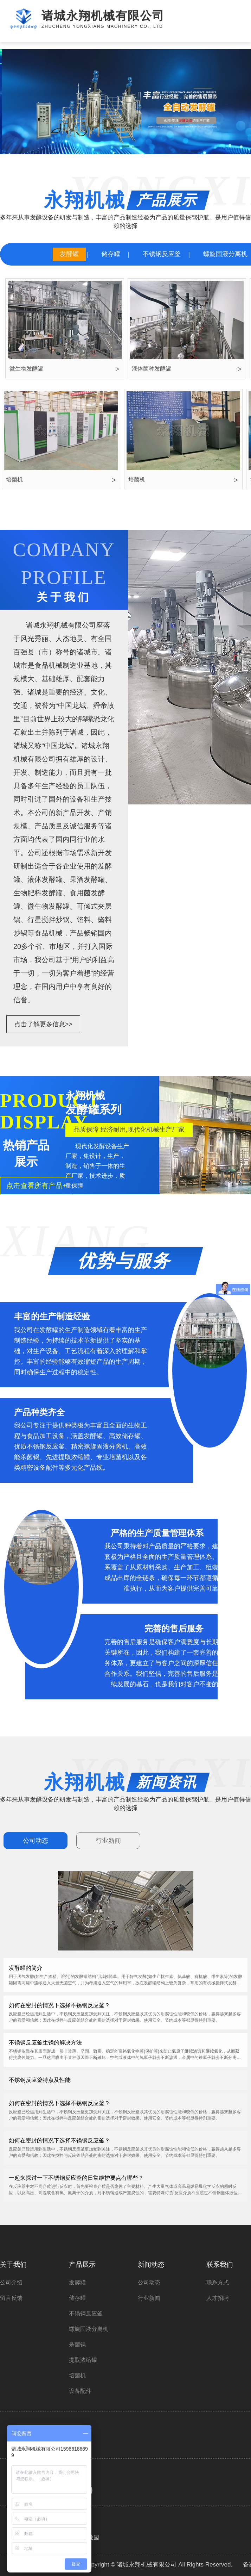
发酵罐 (69, 253)
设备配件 (80, 2391)
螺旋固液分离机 (88, 2329)
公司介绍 (11, 2282)
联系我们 (219, 2264)
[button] (115, 147)
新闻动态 (151, 2264)
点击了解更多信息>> (43, 1024)
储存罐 (110, 253)
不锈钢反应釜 (162, 253)
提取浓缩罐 (83, 2360)
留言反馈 (11, 2298)
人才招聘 (217, 2298)
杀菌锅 (77, 2344)
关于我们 (13, 2264)
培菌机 (77, 2375)
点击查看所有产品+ (36, 1185)
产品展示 (82, 2264)
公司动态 (35, 1840)
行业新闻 (108, 1840)
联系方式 (217, 2282)
